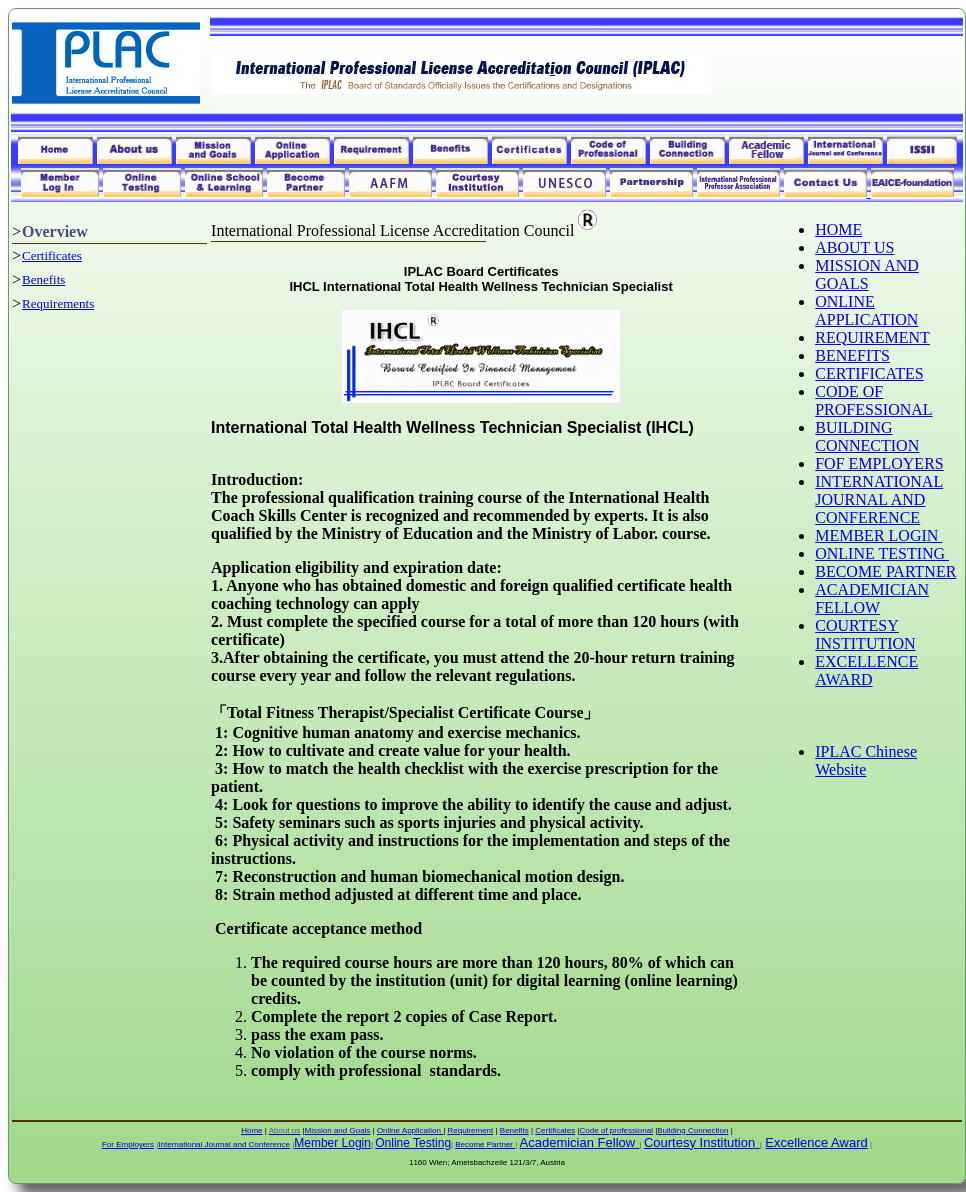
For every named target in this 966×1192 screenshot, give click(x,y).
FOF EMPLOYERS (879, 463)
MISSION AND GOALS (867, 274)
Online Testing (413, 1143)
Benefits (43, 279)
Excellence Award (816, 1142)
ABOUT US (854, 247)
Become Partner (485, 1144)
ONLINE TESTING (882, 553)
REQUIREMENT (872, 337)
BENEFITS (852, 355)
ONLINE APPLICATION (866, 310)
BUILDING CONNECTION (867, 436)
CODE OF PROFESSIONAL (873, 400)
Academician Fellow (578, 1142)
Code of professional (616, 1130)
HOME (838, 229)
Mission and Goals (338, 1130)
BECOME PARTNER (885, 571)
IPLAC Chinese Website (866, 760)
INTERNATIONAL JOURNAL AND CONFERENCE (879, 499)
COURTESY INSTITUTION (865, 634)
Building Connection (692, 1130)
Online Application (410, 1130)
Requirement (470, 1130)
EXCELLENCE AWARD (866, 670)
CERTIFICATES (869, 373)
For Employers (128, 1144)
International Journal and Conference (224, 1144)
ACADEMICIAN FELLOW (872, 598)
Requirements (58, 303)
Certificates (52, 255)
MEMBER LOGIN (878, 535)
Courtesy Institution (699, 1142)
